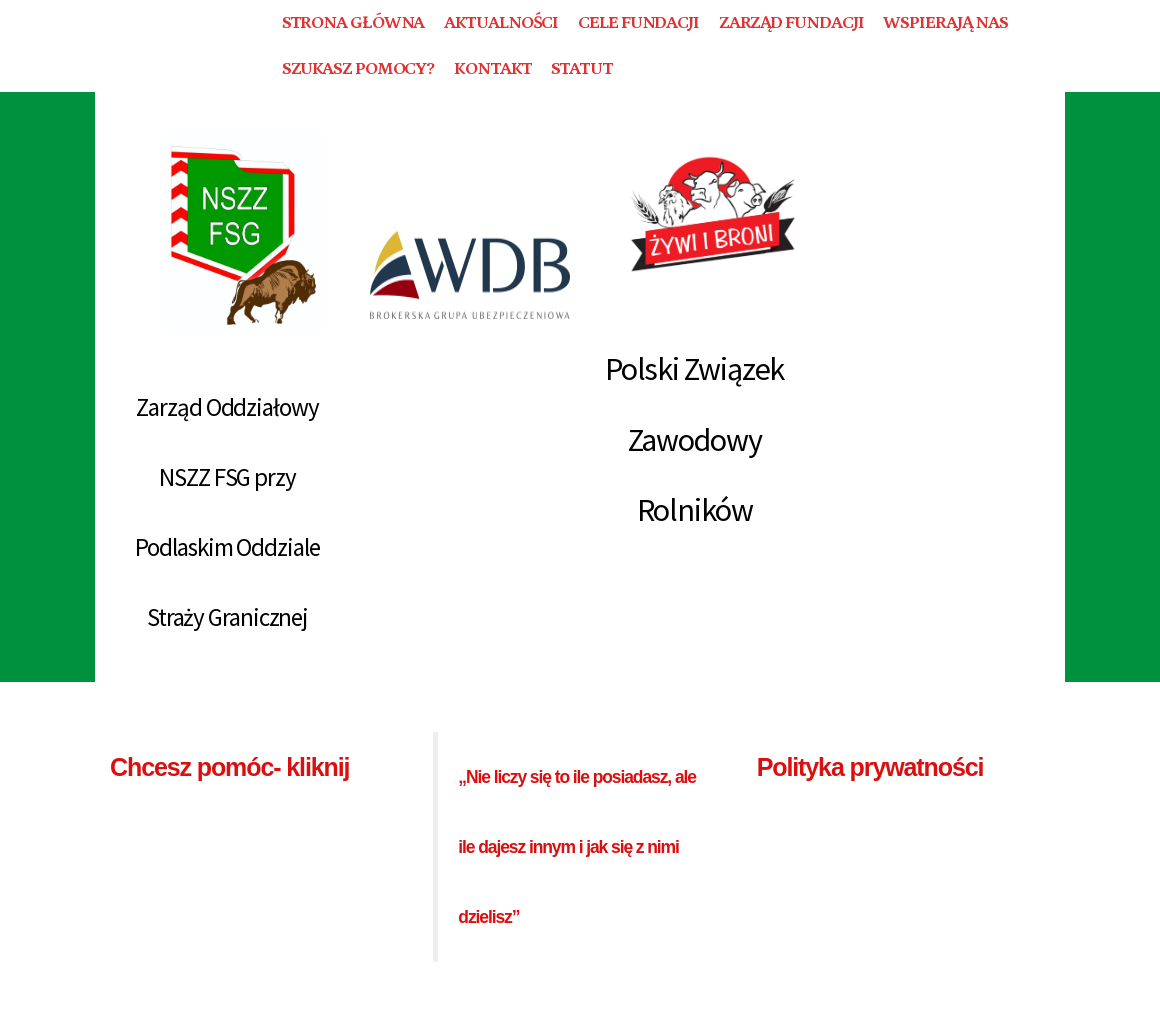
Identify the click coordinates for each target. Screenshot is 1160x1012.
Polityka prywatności (870, 767)
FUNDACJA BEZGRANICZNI (176, 45)
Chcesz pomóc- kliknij (229, 767)
